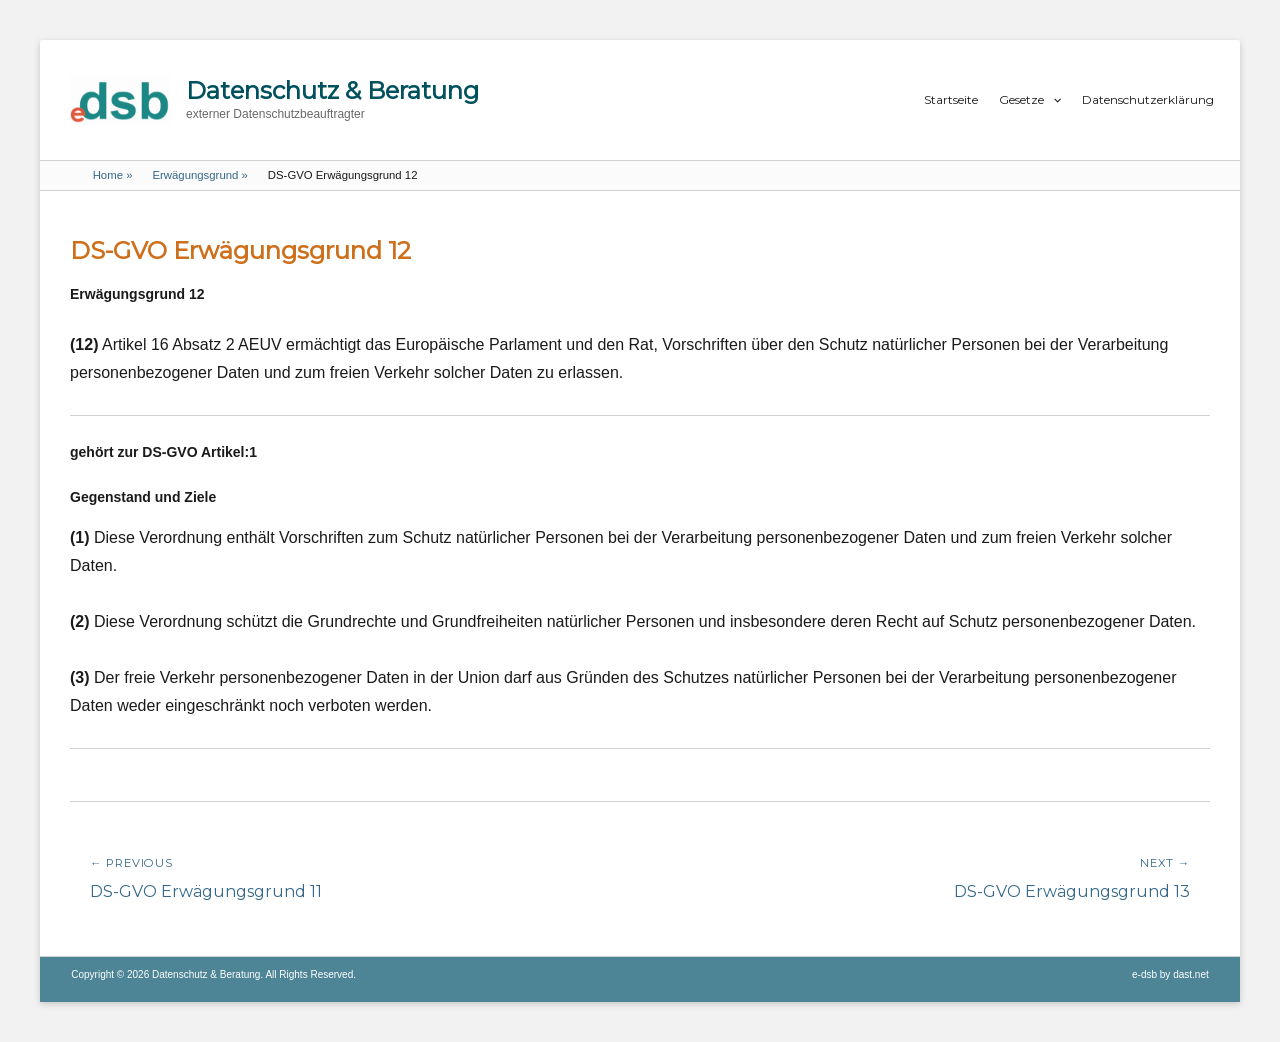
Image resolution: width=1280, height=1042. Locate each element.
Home (113, 175)
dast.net (1191, 974)
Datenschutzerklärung (1148, 99)
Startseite (951, 99)
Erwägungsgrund (199, 175)
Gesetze (1021, 99)
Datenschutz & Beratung (332, 90)
